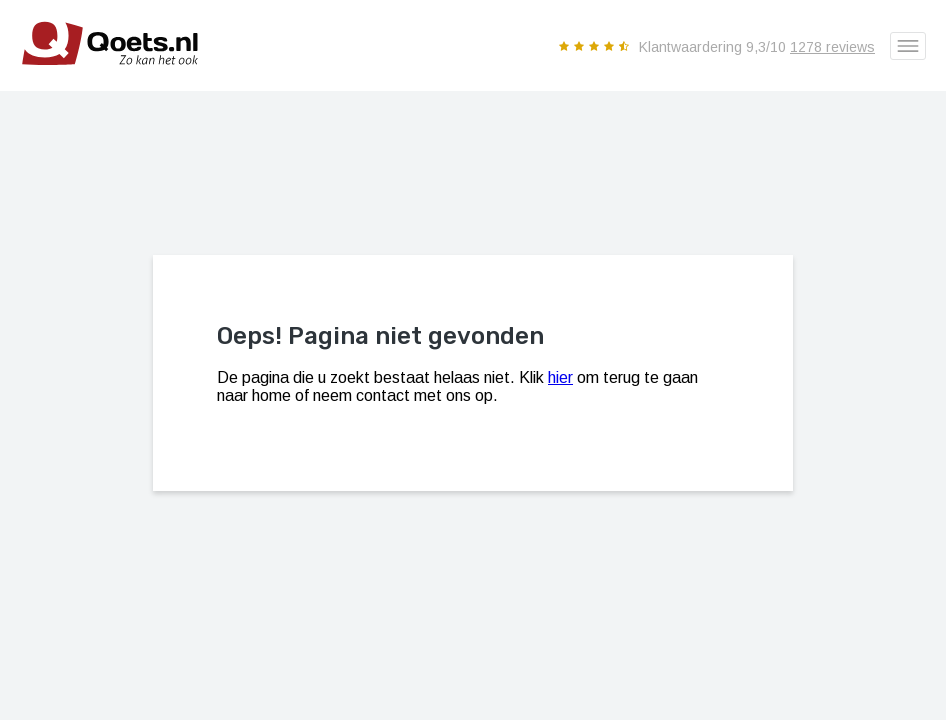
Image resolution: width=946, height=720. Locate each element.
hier (560, 377)
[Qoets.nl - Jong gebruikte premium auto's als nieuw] (100, 83)
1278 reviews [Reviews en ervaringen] (832, 47)
